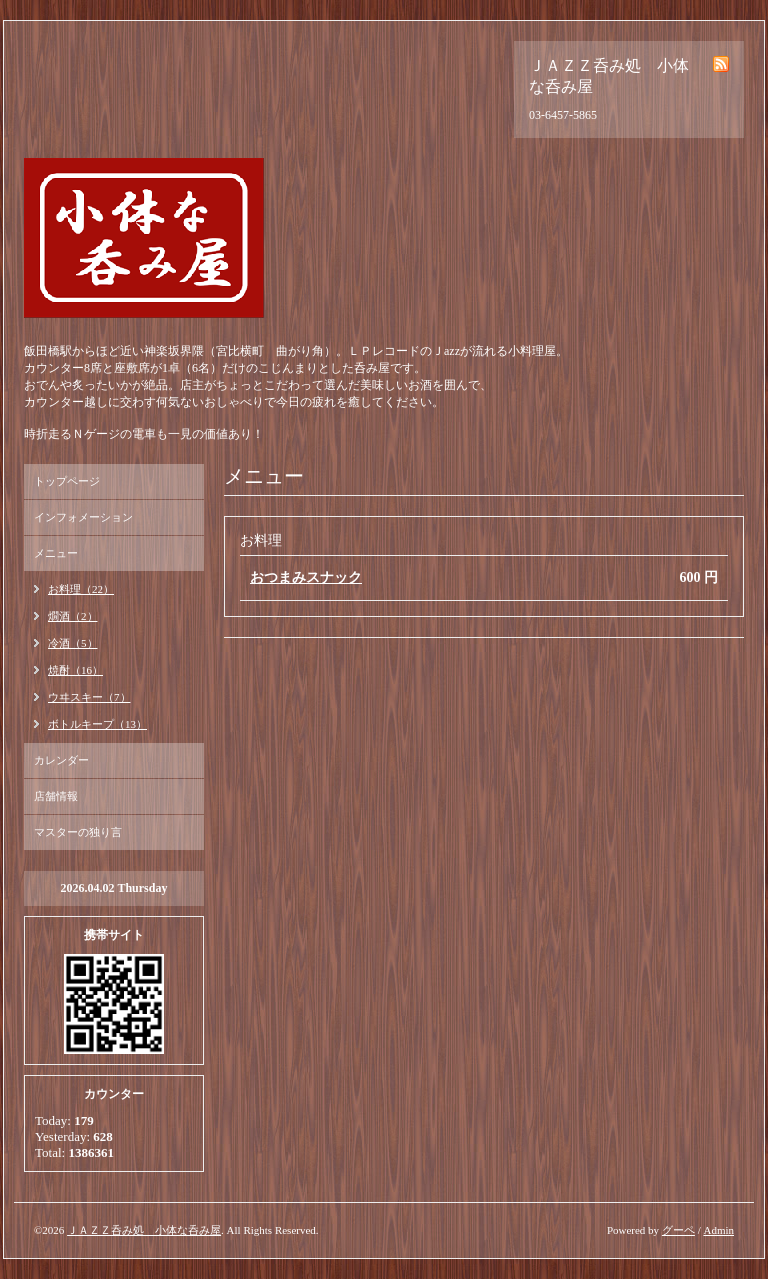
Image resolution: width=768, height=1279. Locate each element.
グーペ (678, 1230)
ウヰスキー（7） (89, 697)
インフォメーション (83, 517)
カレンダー (61, 760)
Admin (718, 1230)
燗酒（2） (73, 616)
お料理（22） (81, 589)
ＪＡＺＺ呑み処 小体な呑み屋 (144, 1230)
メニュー (56, 553)
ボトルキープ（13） (97, 724)
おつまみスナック (306, 577)
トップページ (67, 481)
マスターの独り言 (78, 832)
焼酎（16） (75, 670)
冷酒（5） (73, 643)
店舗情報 (56, 796)
